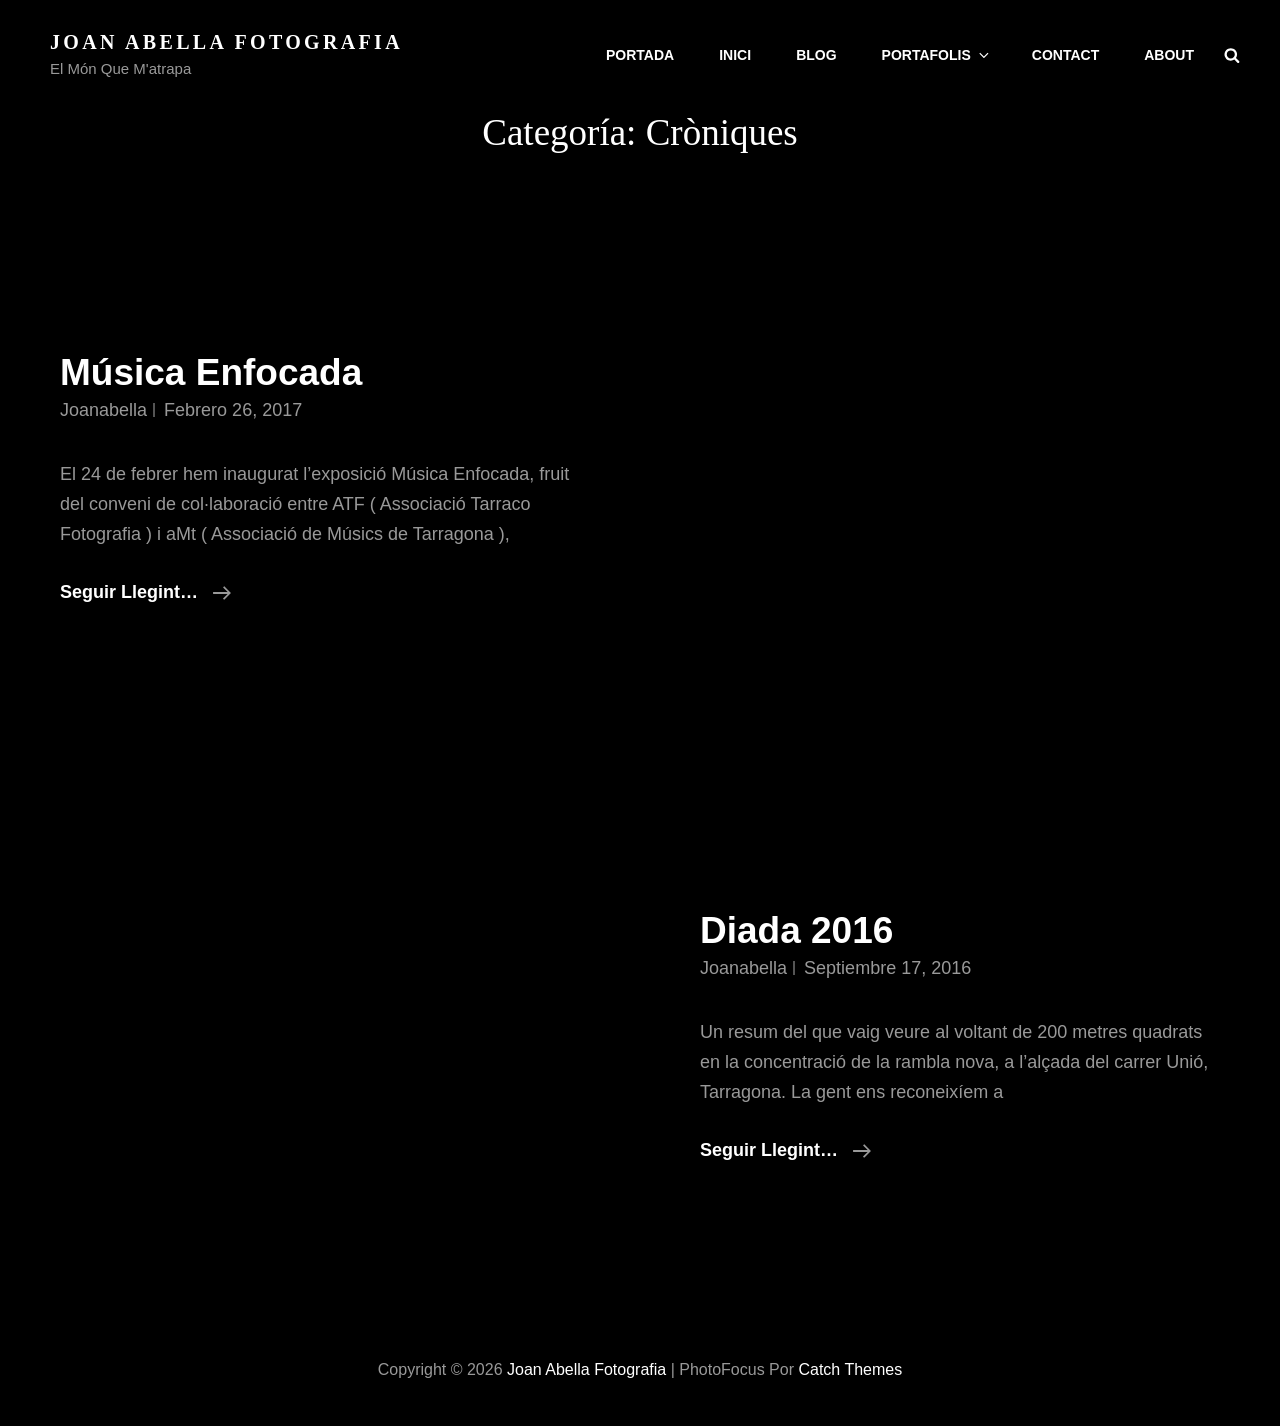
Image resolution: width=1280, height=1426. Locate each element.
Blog (816, 55)
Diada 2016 (796, 930)
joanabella (103, 410)
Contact (1065, 55)
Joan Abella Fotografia (226, 42)
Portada (640, 55)
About (1169, 55)
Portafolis (937, 55)
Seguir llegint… (145, 592)
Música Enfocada (211, 372)
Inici (735, 55)
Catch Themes (850, 1369)
